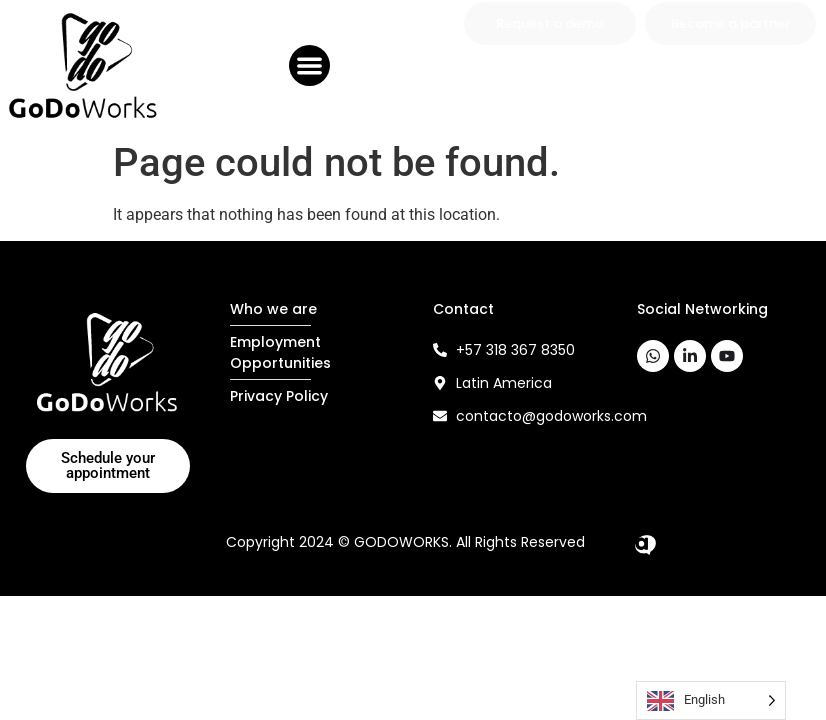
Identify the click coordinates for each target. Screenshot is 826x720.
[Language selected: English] (711, 700)
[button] (309, 65)
